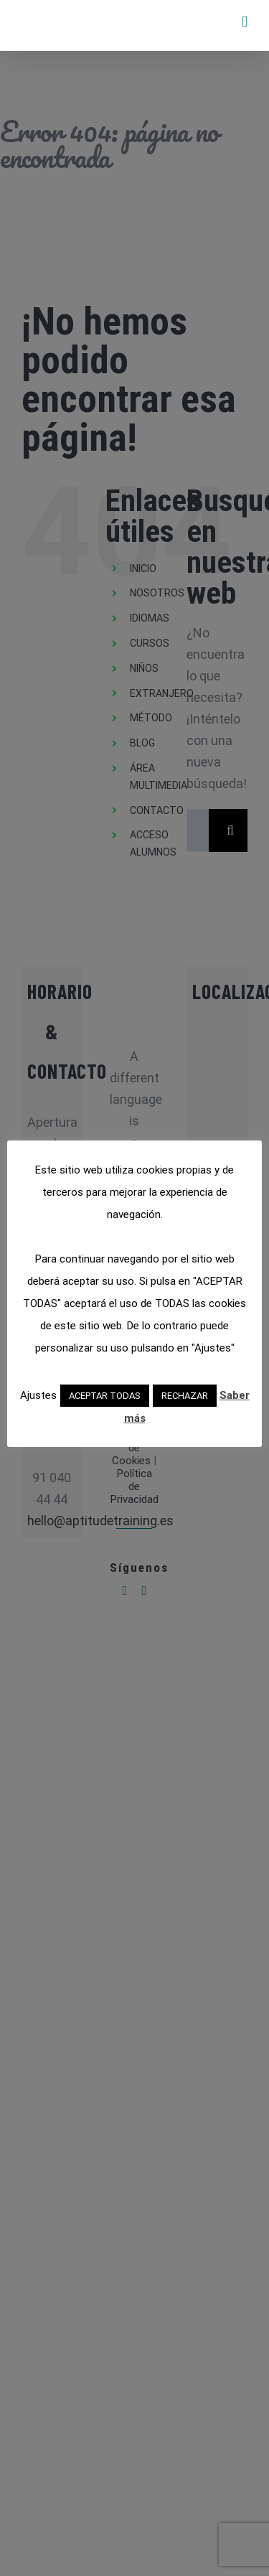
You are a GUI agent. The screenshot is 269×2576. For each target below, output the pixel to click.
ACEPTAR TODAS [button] (105, 1395)
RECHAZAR (184, 1395)
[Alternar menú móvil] (244, 21)
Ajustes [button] (38, 1395)
